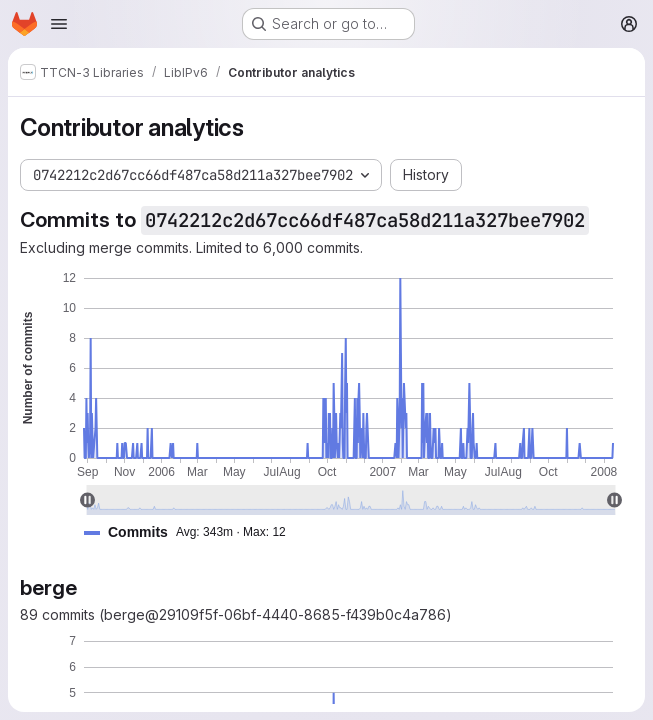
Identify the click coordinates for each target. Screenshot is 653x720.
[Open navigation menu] (59, 24)
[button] (193, 532)
